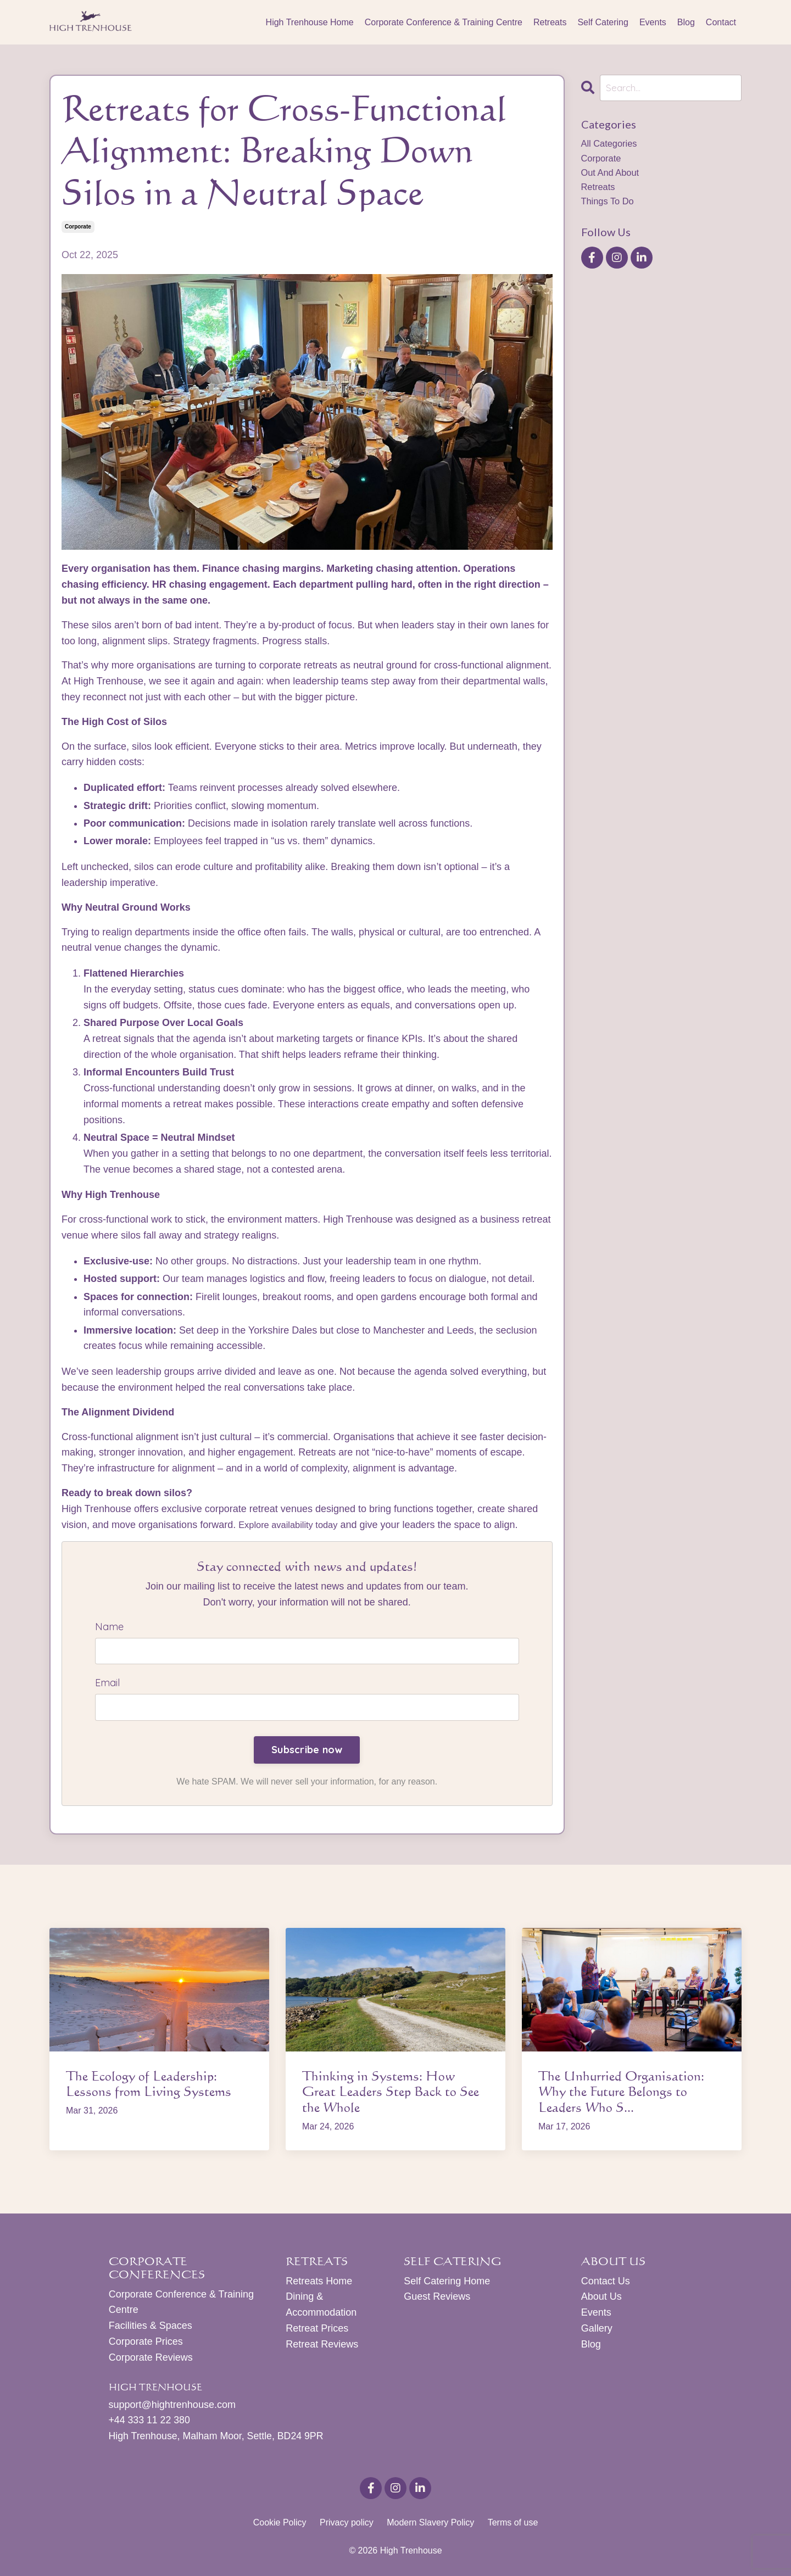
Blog (686, 22)
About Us (601, 2298)
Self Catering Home (447, 2282)
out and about (613, 176)
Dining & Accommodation (321, 2306)
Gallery (596, 2329)
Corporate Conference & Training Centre (443, 22)
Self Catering (602, 22)
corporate (78, 227)
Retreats (549, 22)
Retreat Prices (317, 2329)
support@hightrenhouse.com (172, 2405)
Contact (721, 22)
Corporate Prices (146, 2342)
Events (652, 22)
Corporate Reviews (151, 2358)
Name (109, 1626)
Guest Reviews (437, 2298)
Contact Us (605, 2282)
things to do (610, 208)
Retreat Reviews (322, 2345)
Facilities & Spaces (150, 2327)
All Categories (612, 145)
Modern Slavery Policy (430, 2524)
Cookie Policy (280, 2524)
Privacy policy (347, 2524)
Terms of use (513, 2524)
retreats (600, 192)
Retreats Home (319, 2282)
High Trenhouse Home (310, 22)
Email (107, 1683)
